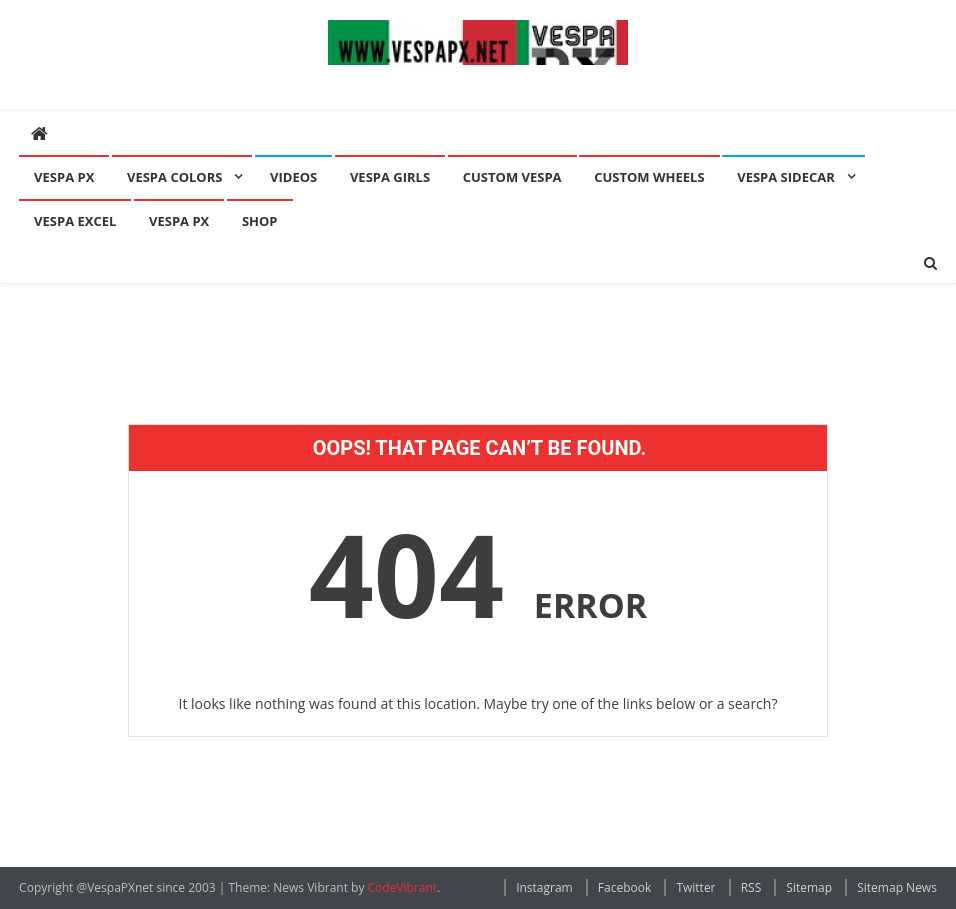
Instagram (544, 887)
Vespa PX (64, 177)
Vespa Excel (75, 221)
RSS (751, 887)
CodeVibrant (403, 887)
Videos (293, 177)
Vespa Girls (390, 177)
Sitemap (809, 887)
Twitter (695, 887)
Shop (260, 221)
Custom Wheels (649, 177)
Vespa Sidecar (786, 177)
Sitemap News (897, 887)
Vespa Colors (174, 177)
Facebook (624, 887)
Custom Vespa (512, 177)
